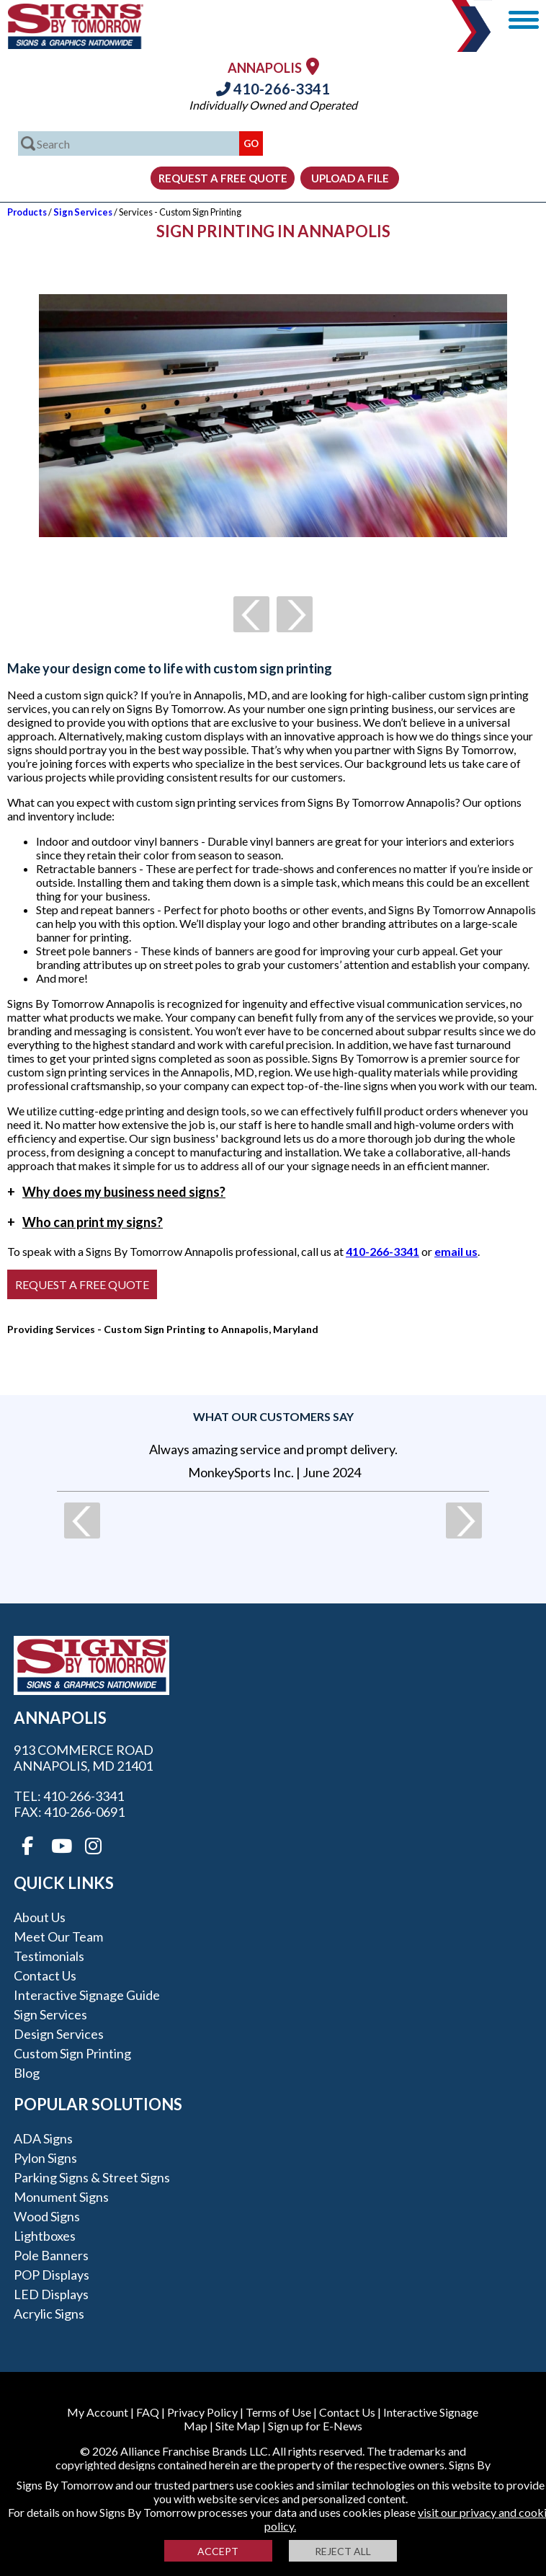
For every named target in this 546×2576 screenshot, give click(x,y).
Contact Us (45, 1975)
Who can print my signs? (85, 1222)
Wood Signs (47, 2216)
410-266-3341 (273, 88)
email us (456, 1251)
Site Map (237, 2426)
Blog (27, 2073)
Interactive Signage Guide (87, 1995)
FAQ (147, 2412)
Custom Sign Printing (72, 2053)
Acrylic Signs (49, 2314)
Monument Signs (61, 2197)
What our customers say (273, 1416)
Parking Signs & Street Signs (92, 2177)
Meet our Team (58, 1936)
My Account (97, 2412)
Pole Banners (51, 2255)
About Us (40, 1917)
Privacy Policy (202, 2412)
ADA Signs (43, 2138)
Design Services (59, 2034)
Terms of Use (278, 2412)
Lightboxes (45, 2236)
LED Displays (51, 2294)
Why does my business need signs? (116, 1192)
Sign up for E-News (315, 2426)
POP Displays (51, 2275)
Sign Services (82, 212)
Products (27, 212)
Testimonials (49, 1956)
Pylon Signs (45, 2158)
